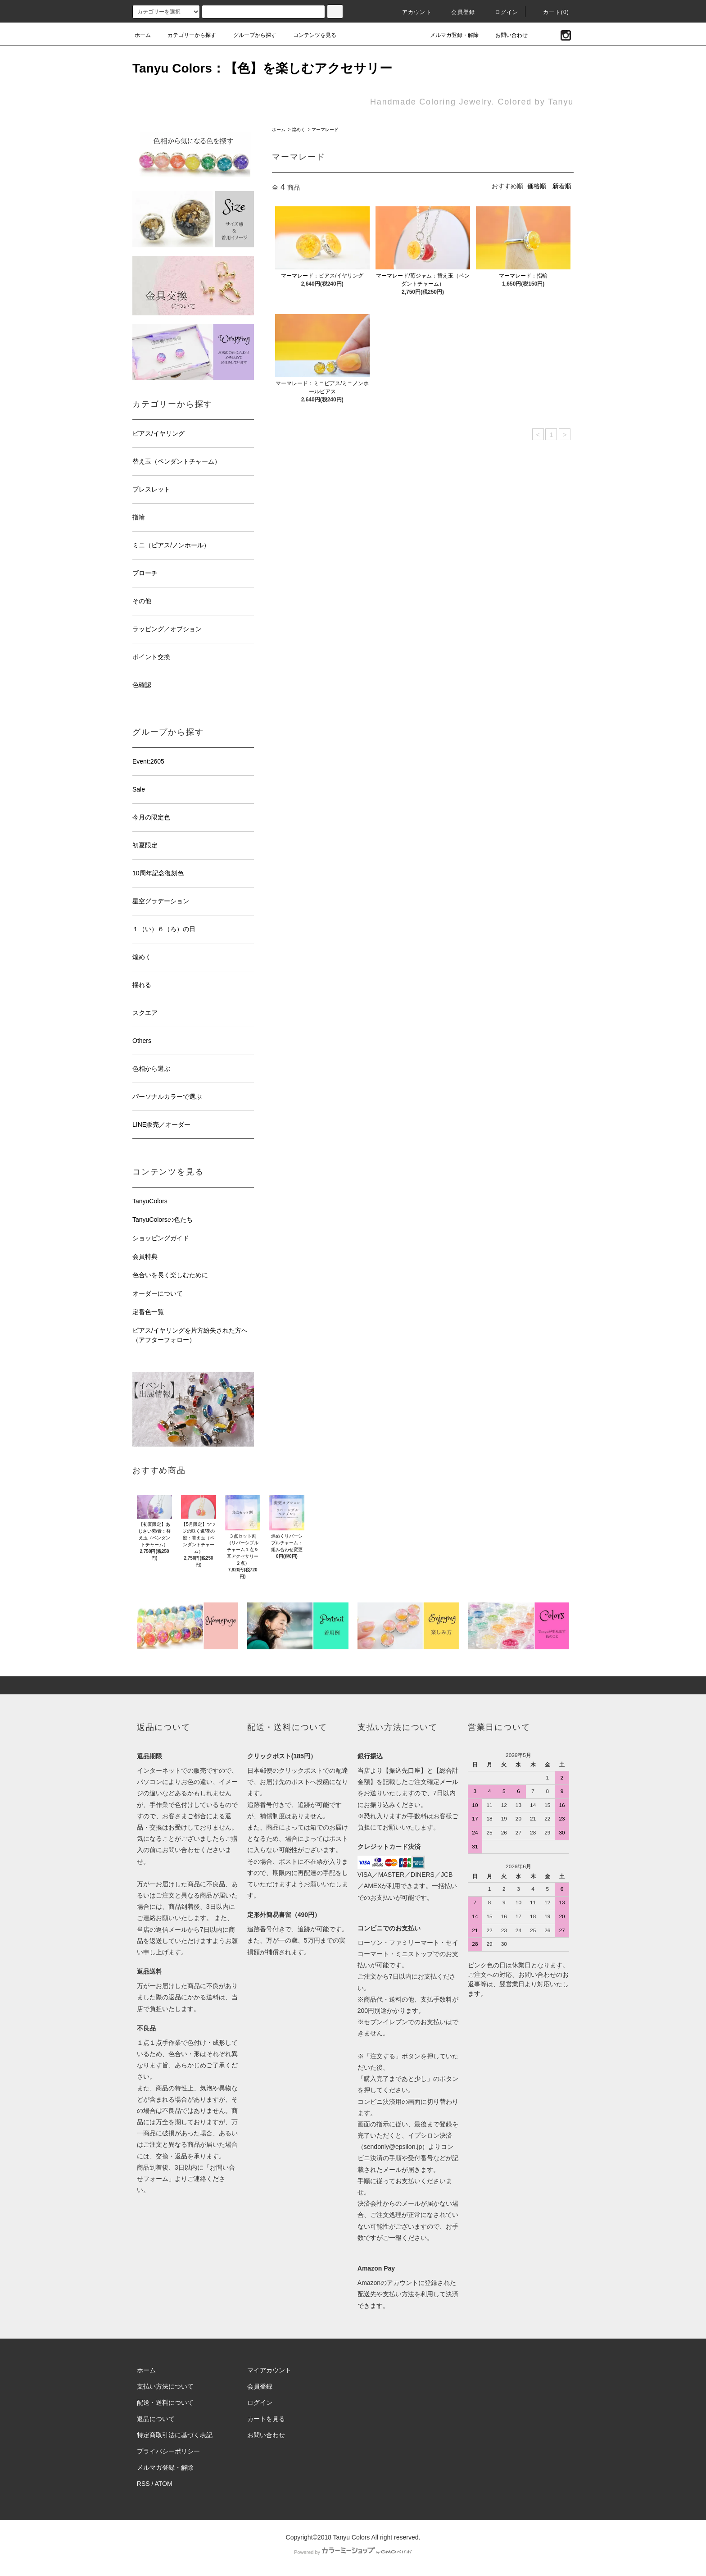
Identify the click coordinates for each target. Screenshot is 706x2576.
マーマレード (325, 129)
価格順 (536, 186)
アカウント (411, 12)
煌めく (298, 129)
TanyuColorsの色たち (162, 1219)
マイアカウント (269, 2370)
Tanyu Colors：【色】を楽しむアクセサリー (262, 68)
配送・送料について (165, 2402)
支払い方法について (165, 2386)
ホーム (143, 35)
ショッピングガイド (160, 1238)
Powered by (353, 2552)
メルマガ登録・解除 (449, 35)
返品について (156, 2418)
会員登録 (457, 12)
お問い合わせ (506, 35)
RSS (143, 2483)
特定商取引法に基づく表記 (175, 2435)
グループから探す (249, 35)
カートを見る (266, 2418)
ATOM (163, 2483)
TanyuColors (149, 1201)
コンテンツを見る (309, 35)
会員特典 (145, 1256)
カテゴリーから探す (186, 35)
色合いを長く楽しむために (170, 1275)
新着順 (561, 186)
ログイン (501, 12)
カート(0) (550, 12)
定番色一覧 (148, 1311)
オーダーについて (157, 1293)
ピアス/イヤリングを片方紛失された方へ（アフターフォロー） (190, 1335)
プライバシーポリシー (168, 2451)
